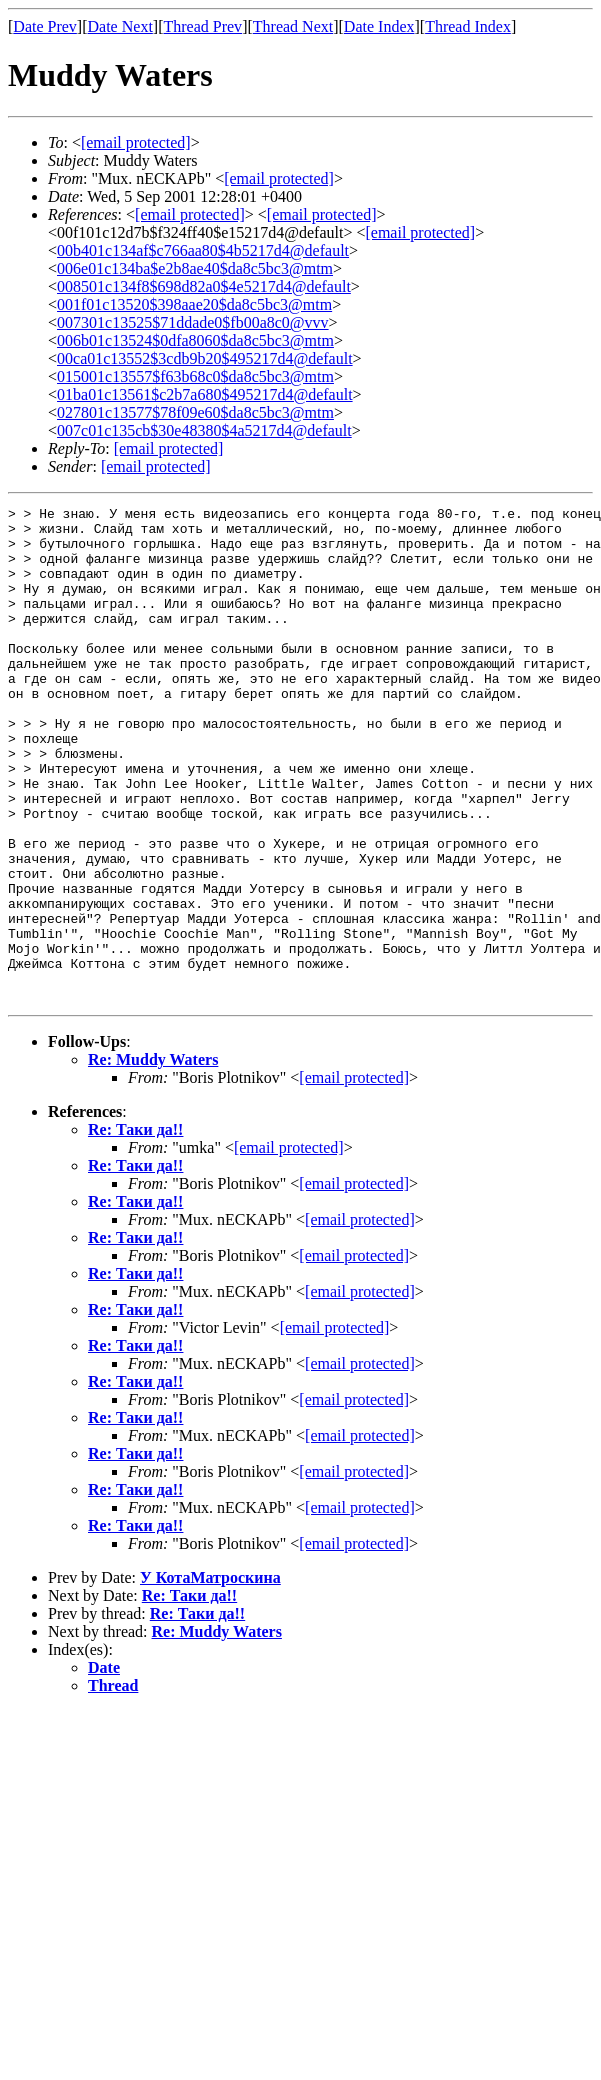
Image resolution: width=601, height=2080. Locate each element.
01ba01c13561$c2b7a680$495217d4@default (205, 394)
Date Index (379, 26)
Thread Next (293, 26)
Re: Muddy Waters (153, 1158)
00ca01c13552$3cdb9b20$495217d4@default (205, 358)
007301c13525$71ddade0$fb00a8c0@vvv (193, 322)
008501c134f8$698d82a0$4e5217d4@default (204, 286)
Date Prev (45, 26)
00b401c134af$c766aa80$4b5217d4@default (203, 250)
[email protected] (190, 214)
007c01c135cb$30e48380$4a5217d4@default (204, 430)
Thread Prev (202, 26)
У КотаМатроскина (210, 1676)
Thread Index (468, 26)
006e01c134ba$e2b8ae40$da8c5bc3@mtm (195, 268)
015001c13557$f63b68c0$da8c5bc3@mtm (195, 376)
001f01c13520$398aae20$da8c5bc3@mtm (194, 304)
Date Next (120, 26)
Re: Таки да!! (135, 1228)
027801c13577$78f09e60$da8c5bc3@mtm (195, 412)
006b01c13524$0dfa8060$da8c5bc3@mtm (195, 340)
